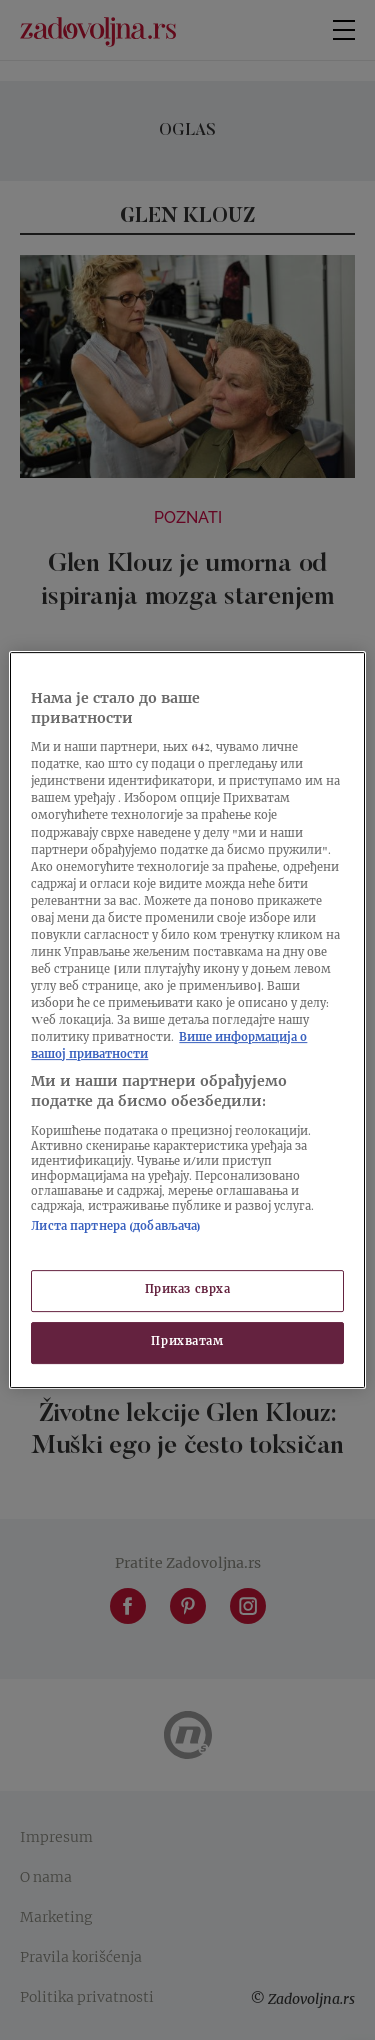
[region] (187, 1020)
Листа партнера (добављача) (116, 1227)
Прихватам (187, 1342)
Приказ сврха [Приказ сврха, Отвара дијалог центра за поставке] (188, 1290)
